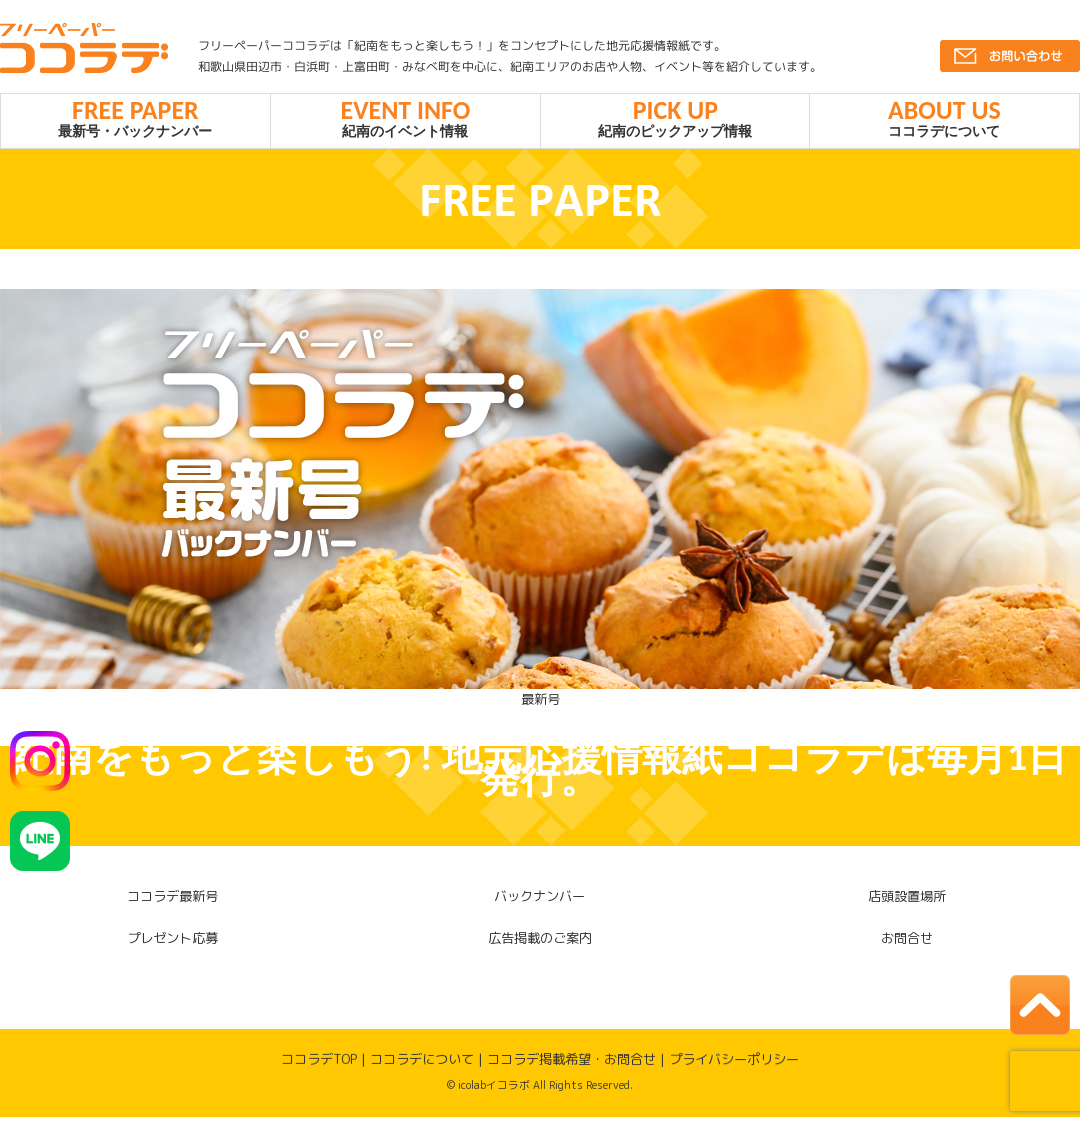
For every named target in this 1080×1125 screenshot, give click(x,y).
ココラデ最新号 (172, 905)
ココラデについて (944, 122)
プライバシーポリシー (734, 1067)
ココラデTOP (319, 1067)
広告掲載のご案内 (540, 946)
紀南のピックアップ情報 (675, 122)
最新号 (540, 707)
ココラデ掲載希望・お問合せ (571, 1067)
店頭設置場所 (907, 905)
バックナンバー (539, 905)
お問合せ (907, 946)
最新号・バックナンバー (135, 122)
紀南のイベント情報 (405, 122)
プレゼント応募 (172, 946)
